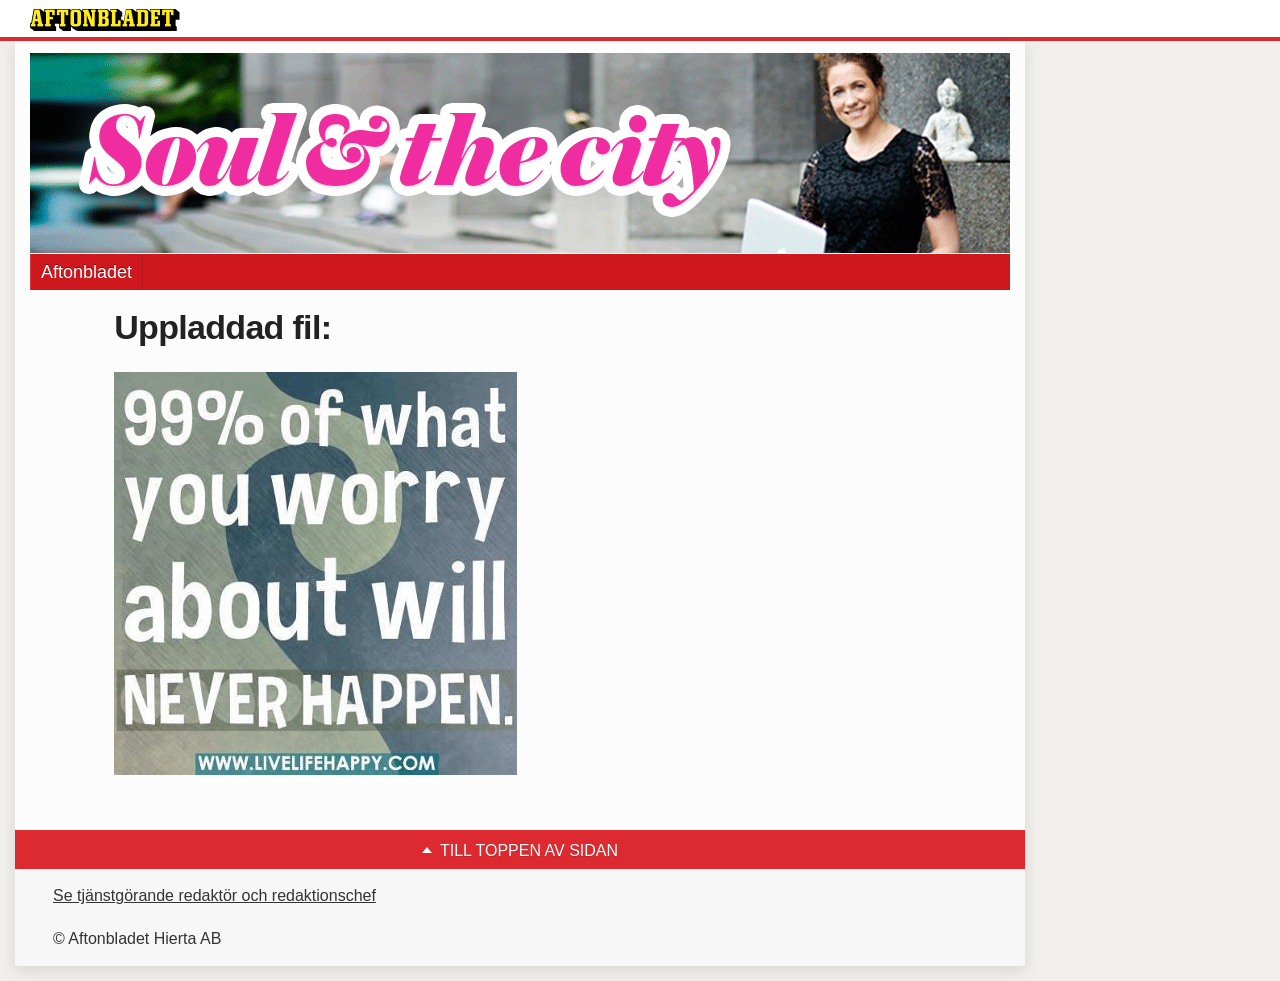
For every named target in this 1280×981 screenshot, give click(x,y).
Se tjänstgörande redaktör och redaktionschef (214, 895)
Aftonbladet (86, 272)
